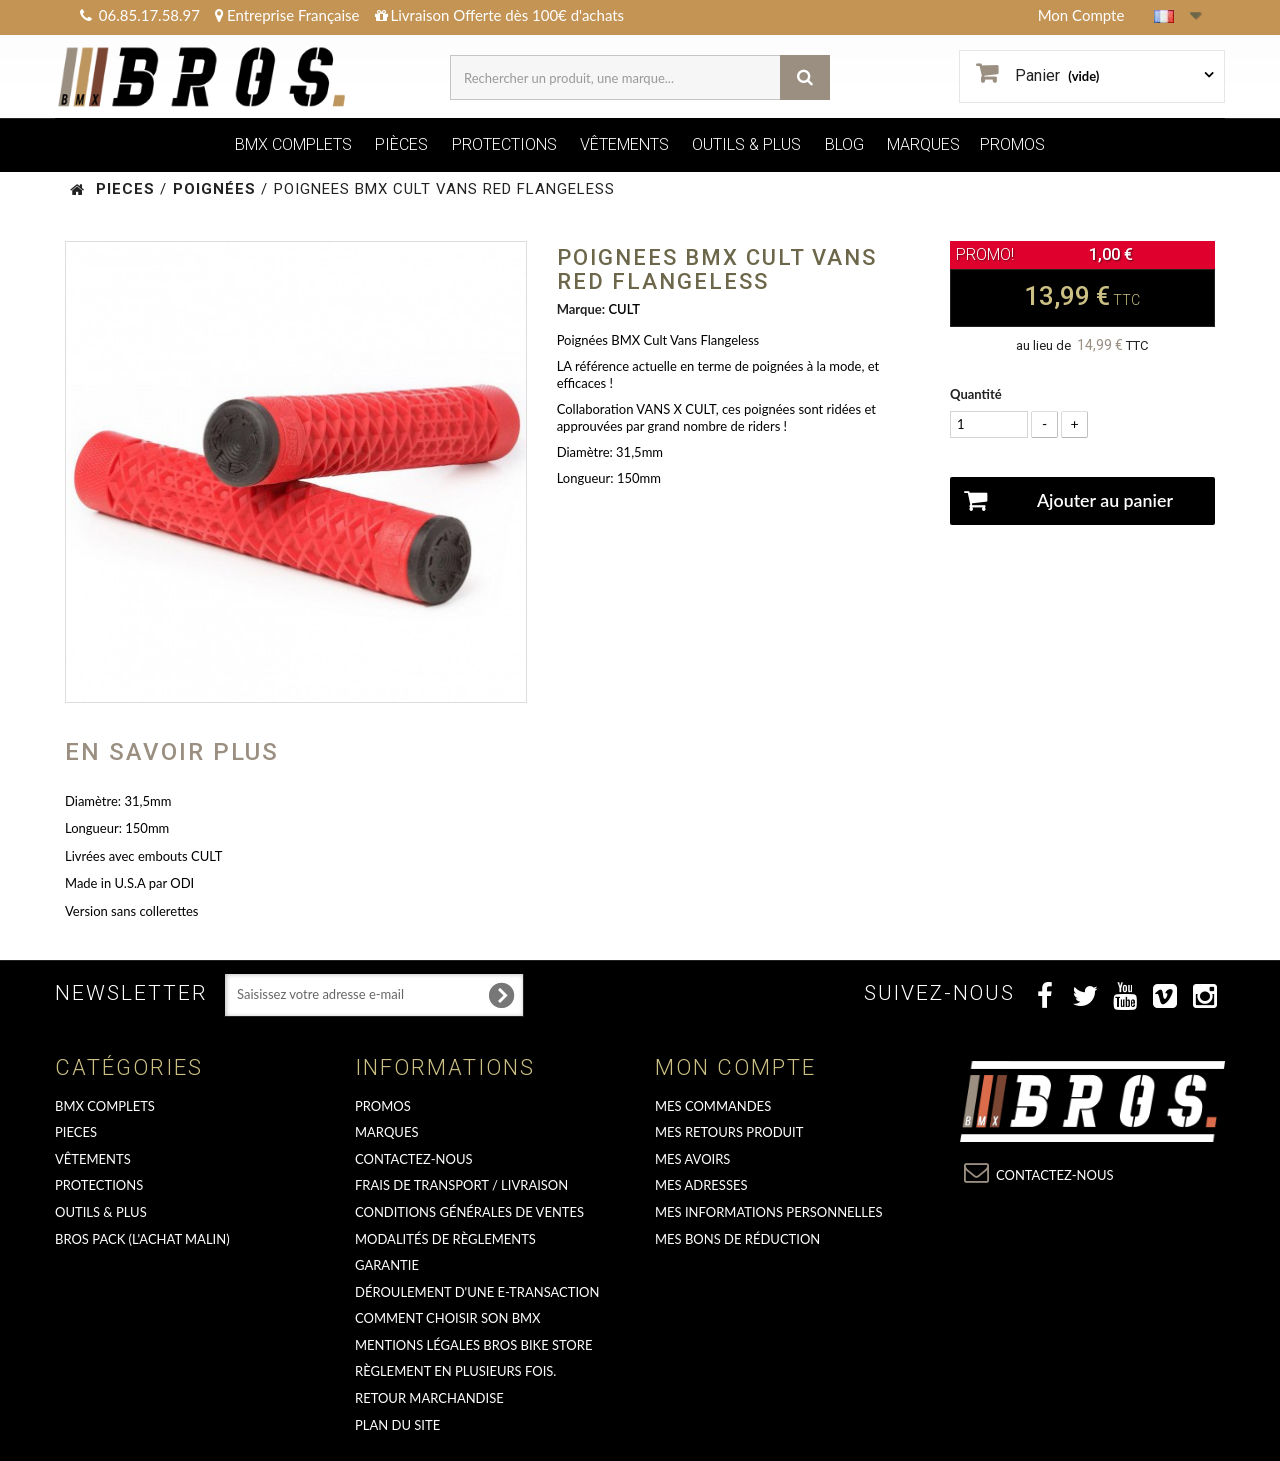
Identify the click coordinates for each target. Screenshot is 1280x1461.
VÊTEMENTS (624, 144)
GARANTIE (387, 1265)
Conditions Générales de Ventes (469, 1212)
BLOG (844, 144)
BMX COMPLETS (293, 144)
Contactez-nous (414, 1159)
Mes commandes (713, 1106)
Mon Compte (1081, 15)
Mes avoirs (692, 1159)
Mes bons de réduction (737, 1239)
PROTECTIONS (504, 144)
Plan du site (397, 1425)
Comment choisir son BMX (448, 1318)
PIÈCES (401, 144)
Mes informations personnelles (769, 1212)
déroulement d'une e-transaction (477, 1292)
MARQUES (923, 144)
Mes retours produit (729, 1132)
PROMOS (1012, 144)
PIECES (76, 1132)
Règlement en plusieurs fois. (455, 1371)
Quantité (976, 394)
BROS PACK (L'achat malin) (142, 1239)
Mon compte (735, 1067)
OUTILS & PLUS (746, 144)
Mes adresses (701, 1185)
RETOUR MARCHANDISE (429, 1398)
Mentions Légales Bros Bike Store (473, 1345)
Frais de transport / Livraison (461, 1185)
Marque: (581, 309)
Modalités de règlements (445, 1239)
